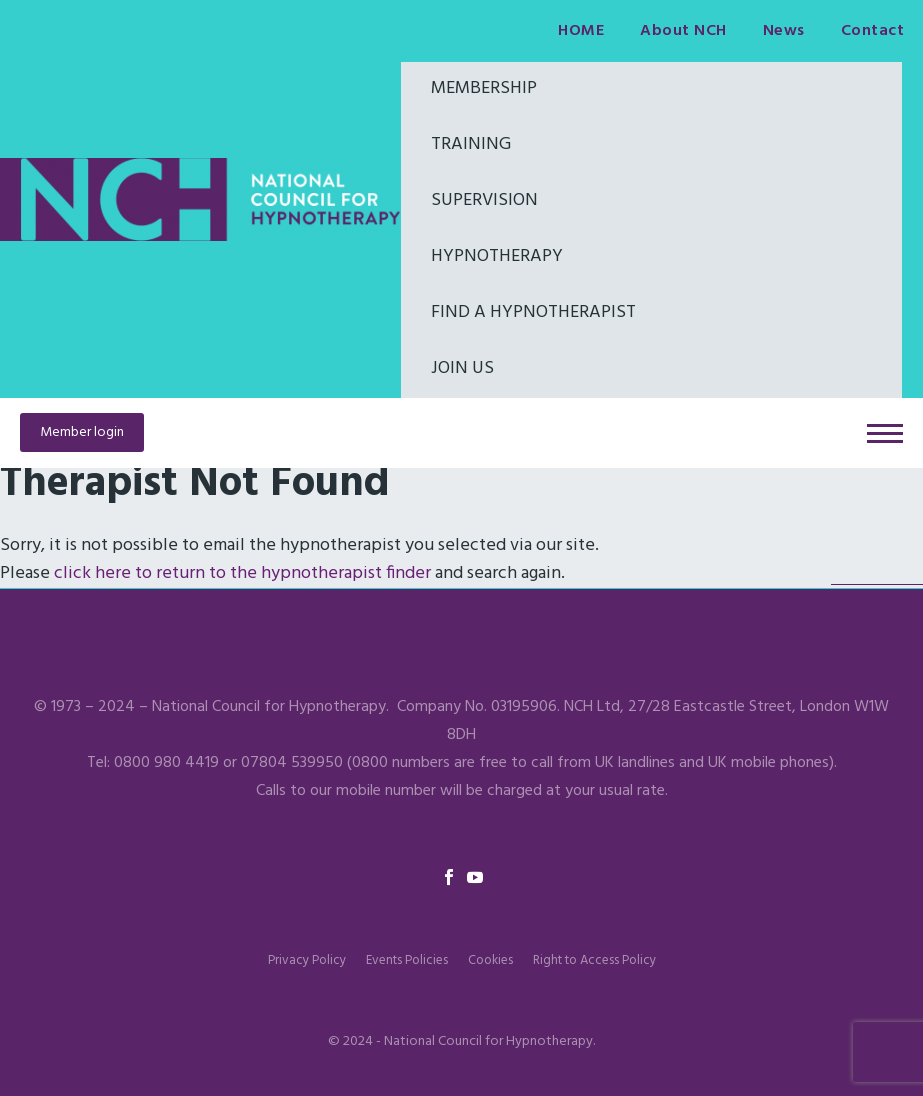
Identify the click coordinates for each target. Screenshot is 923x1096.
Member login (82, 432)
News (784, 31)
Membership (484, 88)
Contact (873, 31)
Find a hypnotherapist (533, 312)
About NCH (683, 31)
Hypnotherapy (497, 256)
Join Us (462, 368)
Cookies (490, 960)
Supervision (484, 200)
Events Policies (407, 960)
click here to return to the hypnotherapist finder (242, 573)
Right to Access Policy (594, 960)
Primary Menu (885, 433)
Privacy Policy (307, 960)
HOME (581, 31)
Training (471, 144)
